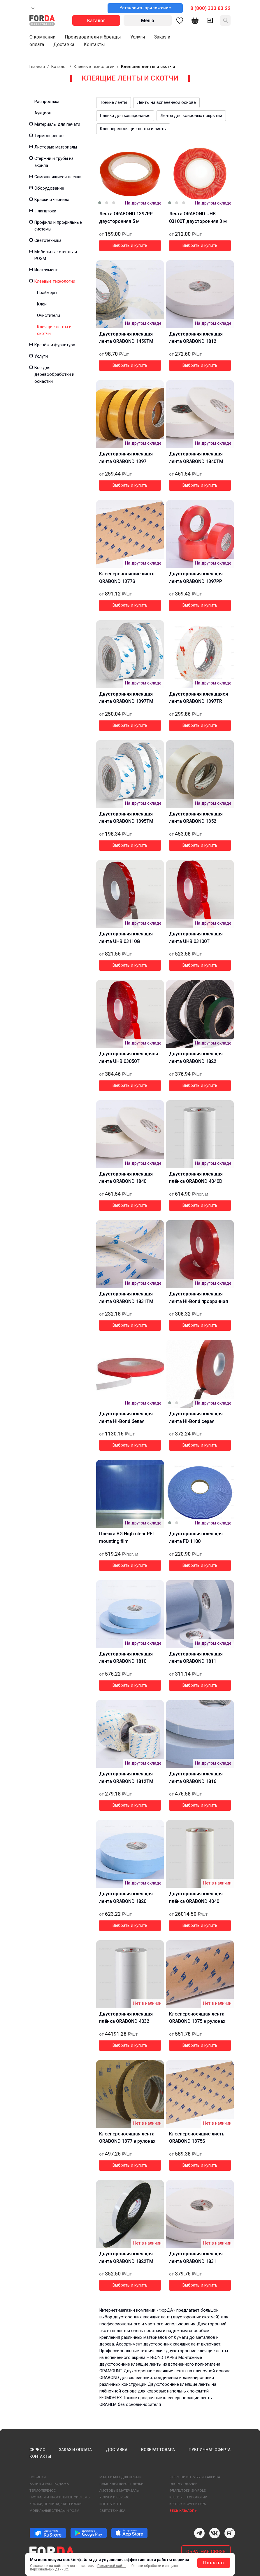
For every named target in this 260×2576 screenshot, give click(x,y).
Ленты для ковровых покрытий (191, 115)
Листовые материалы (55, 147)
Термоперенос (49, 135)
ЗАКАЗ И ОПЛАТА (75, 2449)
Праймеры (47, 292)
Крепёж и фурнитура (54, 345)
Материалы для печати (57, 124)
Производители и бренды (93, 37)
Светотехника (48, 240)
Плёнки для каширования (125, 115)
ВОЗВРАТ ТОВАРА (158, 2449)
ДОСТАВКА (116, 2449)
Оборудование (49, 188)
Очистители (48, 315)
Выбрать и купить (130, 245)
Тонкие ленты (113, 102)
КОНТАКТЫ (40, 2456)
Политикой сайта (111, 2566)
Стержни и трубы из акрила (53, 162)
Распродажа (46, 101)
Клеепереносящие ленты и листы (133, 128)
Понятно (213, 2562)
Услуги (137, 37)
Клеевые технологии (94, 66)
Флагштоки (45, 211)
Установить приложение (145, 8)
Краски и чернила (51, 199)
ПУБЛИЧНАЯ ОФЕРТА (210, 2449)
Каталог (59, 66)
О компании (42, 37)
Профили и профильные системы (58, 226)
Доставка (63, 44)
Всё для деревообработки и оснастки (54, 374)
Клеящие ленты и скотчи (54, 330)
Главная (37, 66)
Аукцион (42, 113)
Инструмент (46, 270)
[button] (30, 124)
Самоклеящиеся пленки (58, 176)
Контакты (94, 44)
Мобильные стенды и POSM (55, 255)
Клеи (42, 304)
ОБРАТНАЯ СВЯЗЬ (206, 2551)
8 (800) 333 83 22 (210, 8)
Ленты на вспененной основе (166, 102)
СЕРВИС (37, 2449)
